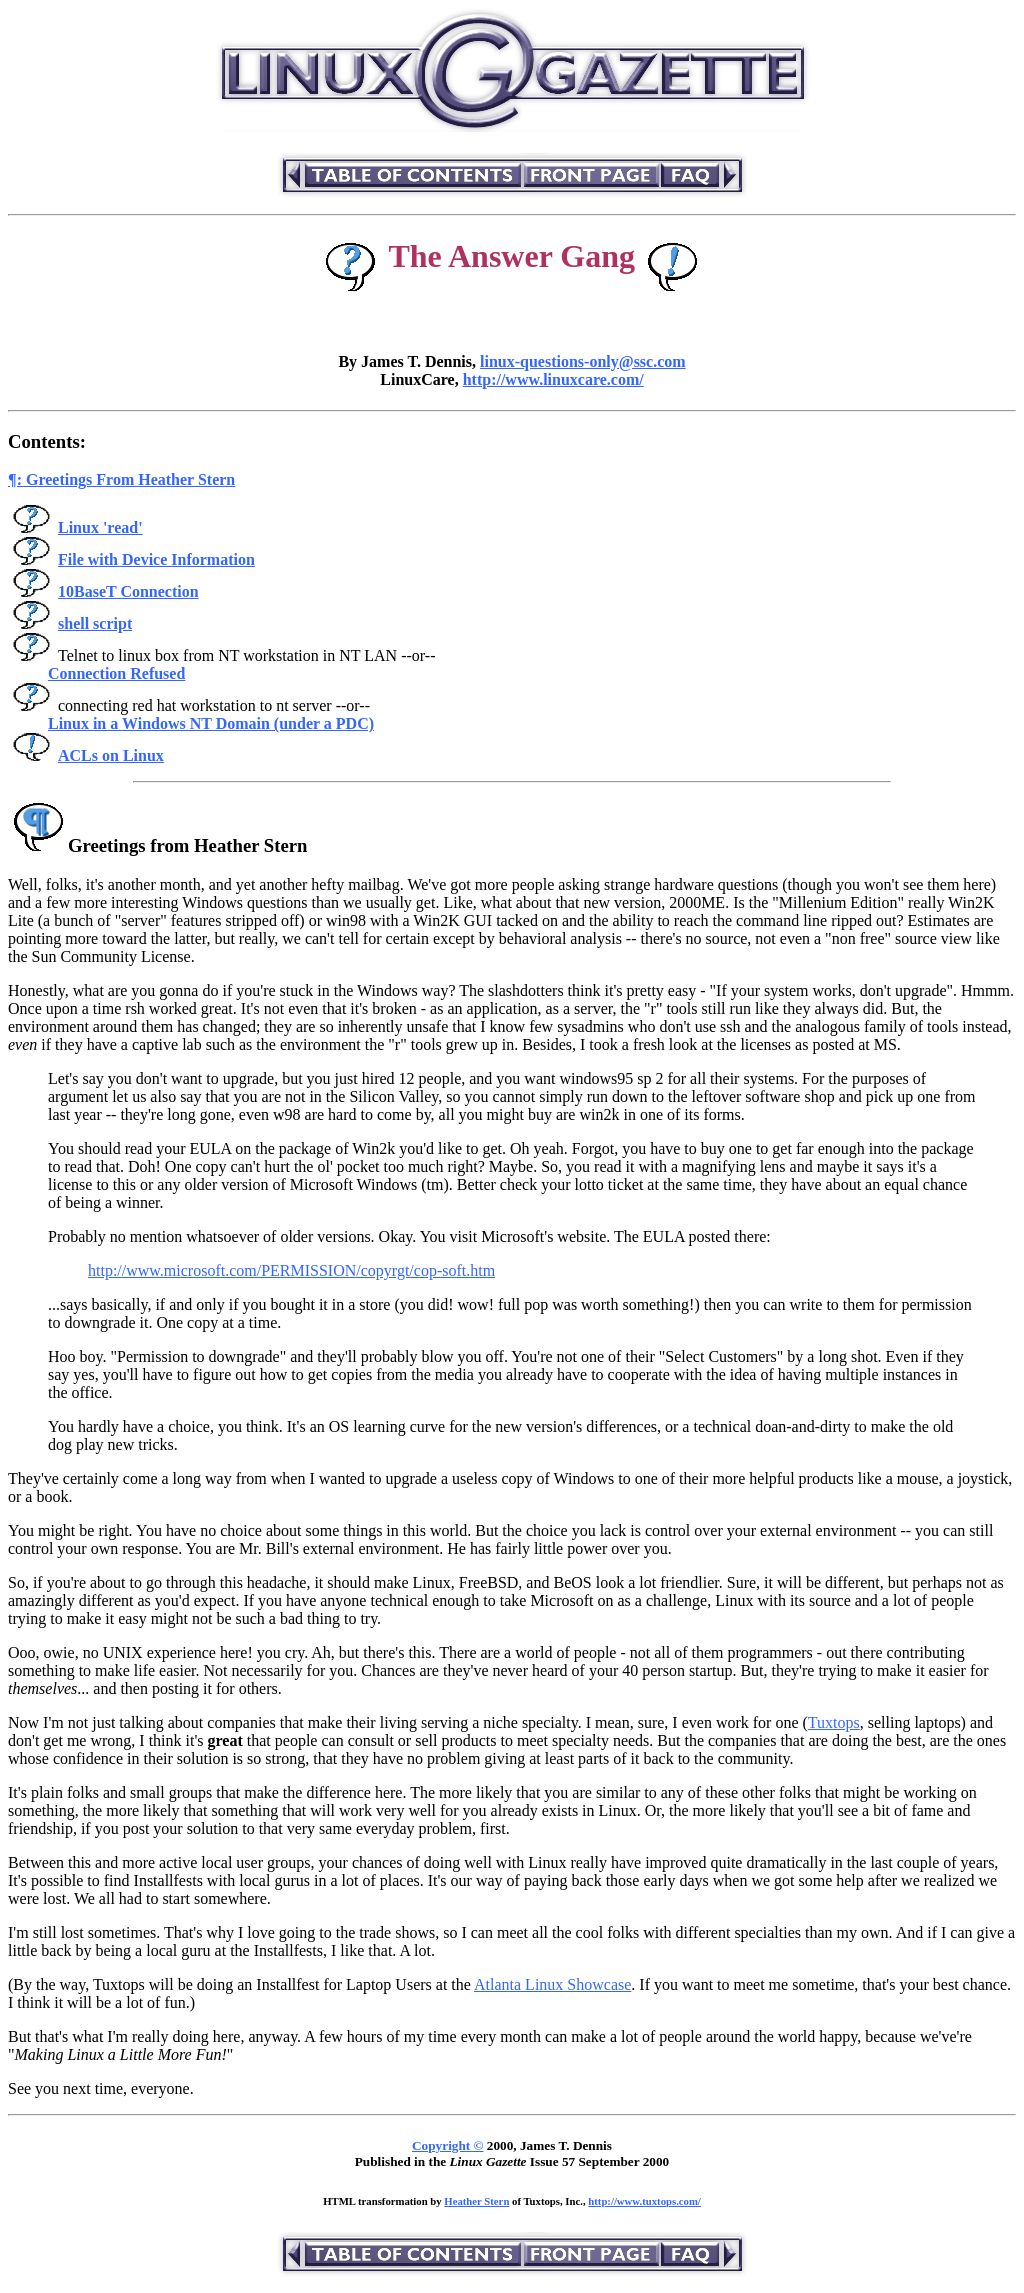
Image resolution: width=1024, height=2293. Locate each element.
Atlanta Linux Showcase (552, 1984)
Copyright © (447, 2145)
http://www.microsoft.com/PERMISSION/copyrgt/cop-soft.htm (291, 1270)
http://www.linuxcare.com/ (553, 379)
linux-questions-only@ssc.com (583, 361)
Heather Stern (476, 2201)
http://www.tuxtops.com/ (644, 2201)
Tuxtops (834, 1722)
